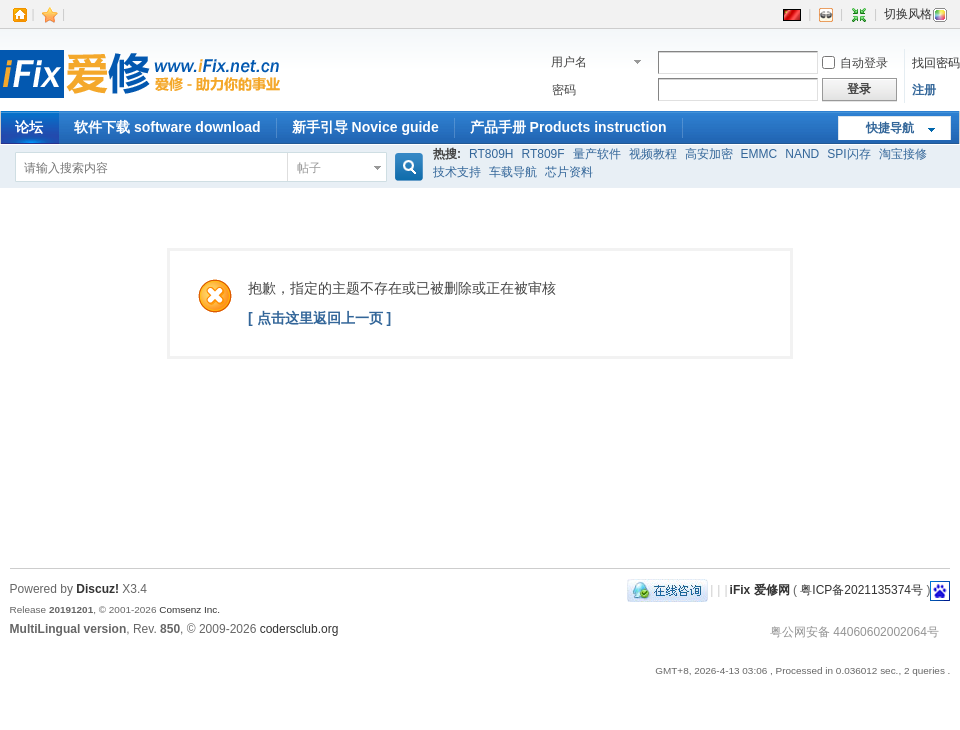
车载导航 (513, 172)
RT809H (491, 154)
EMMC (759, 154)
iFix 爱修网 (760, 590)
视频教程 (653, 154)
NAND (802, 154)
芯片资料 (569, 172)
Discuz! (97, 589)
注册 (924, 90)
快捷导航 (890, 128)
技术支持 (457, 172)
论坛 (29, 127)
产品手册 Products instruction (568, 127)
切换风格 (916, 14)
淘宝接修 (903, 154)
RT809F (542, 154)
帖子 (309, 168)
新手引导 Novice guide (365, 127)
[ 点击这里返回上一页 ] (319, 318)
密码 (564, 90)
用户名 (569, 62)
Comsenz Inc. (189, 609)
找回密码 (936, 63)
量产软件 (597, 154)
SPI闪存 (848, 154)
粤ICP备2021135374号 (861, 590)
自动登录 (855, 63)
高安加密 (709, 154)
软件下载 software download (167, 127)
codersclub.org (299, 629)
